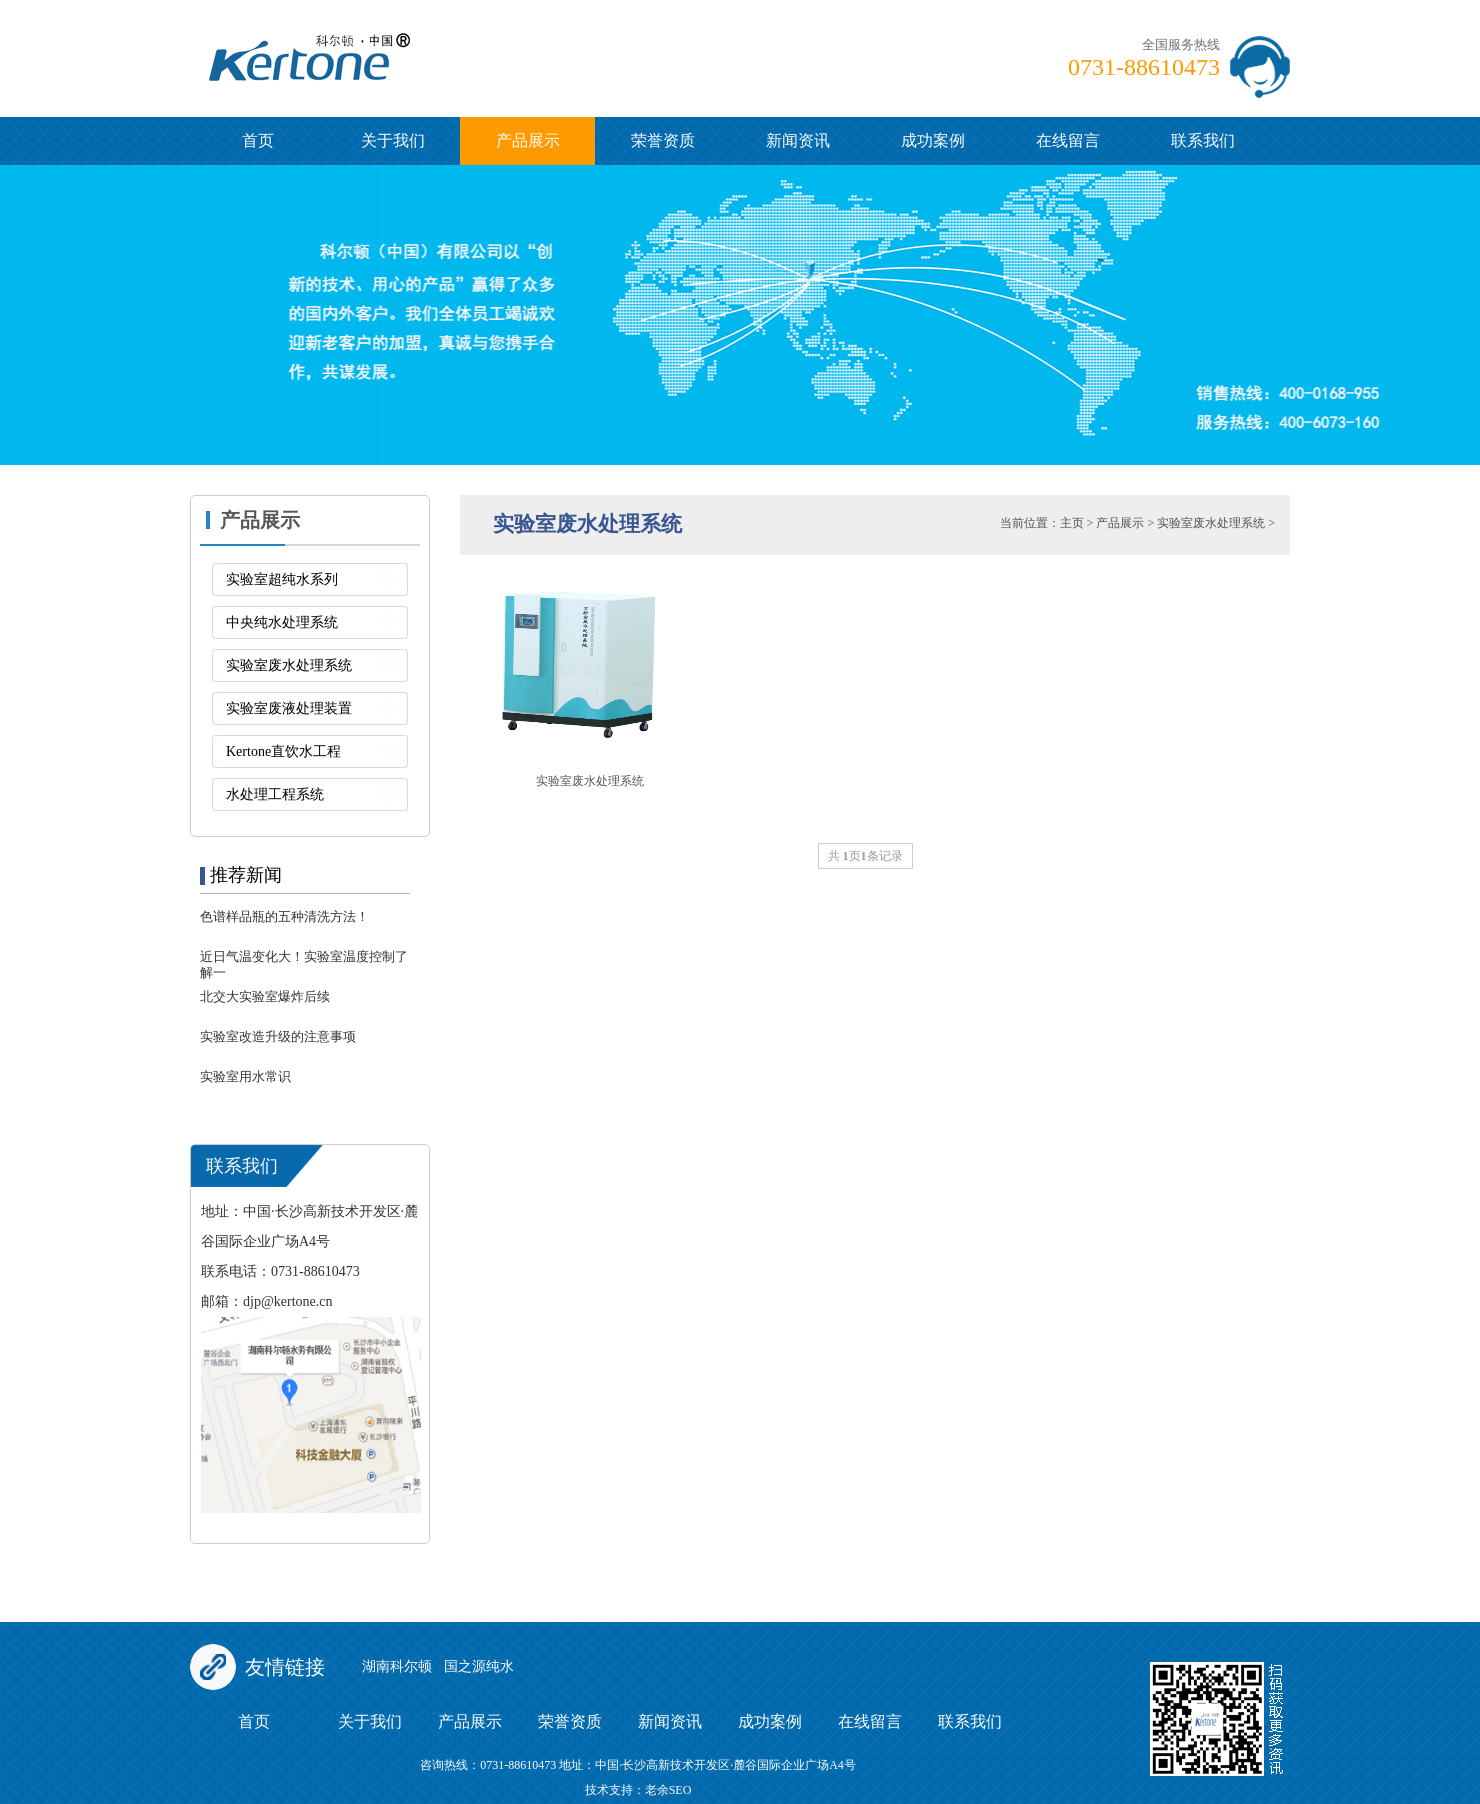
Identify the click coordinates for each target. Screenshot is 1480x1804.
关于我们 (393, 140)
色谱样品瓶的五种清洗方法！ (284, 916)
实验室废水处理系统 (289, 665)
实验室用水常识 (245, 1076)
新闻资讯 (798, 140)
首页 (258, 140)
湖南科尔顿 (397, 1666)
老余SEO (668, 1790)
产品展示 (528, 140)
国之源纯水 (479, 1666)
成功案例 (933, 140)
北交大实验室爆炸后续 (265, 996)
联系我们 (1203, 140)
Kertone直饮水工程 (283, 751)
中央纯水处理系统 (282, 622)
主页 (1072, 523)
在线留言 (1068, 140)
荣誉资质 (663, 140)
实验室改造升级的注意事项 (278, 1036)
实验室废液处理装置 (289, 708)
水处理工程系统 (275, 794)
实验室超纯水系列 (282, 579)
